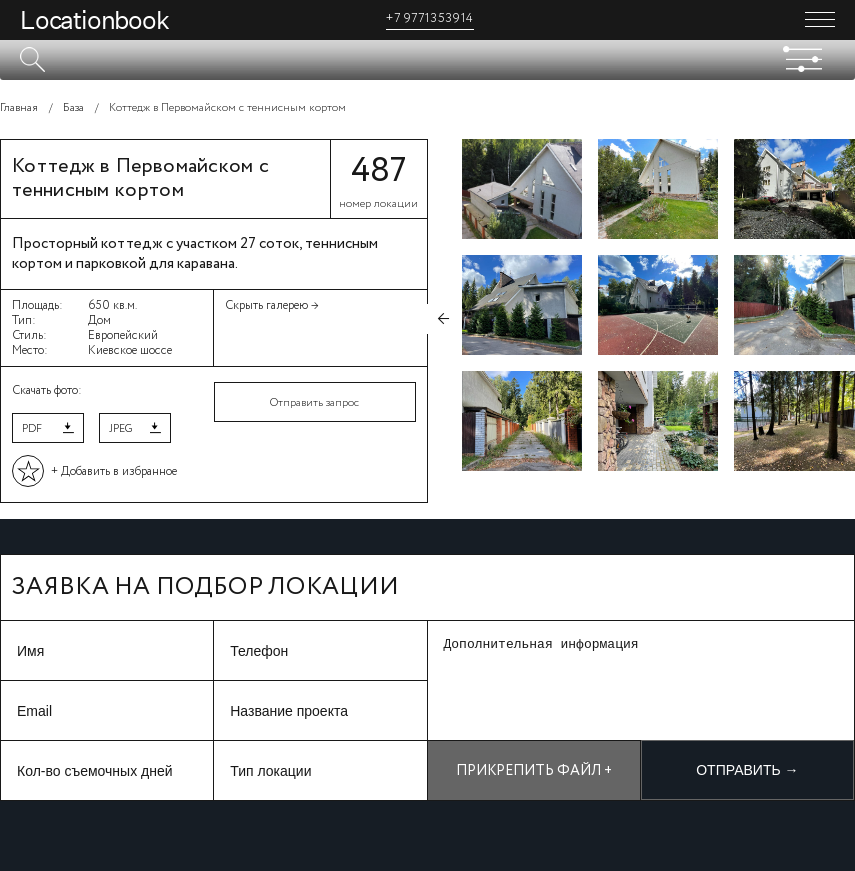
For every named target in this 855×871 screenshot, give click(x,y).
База (73, 108)
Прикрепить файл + (534, 771)
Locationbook (94, 20)
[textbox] (427, 60)
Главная (19, 108)
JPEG (120, 429)
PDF (32, 429)
